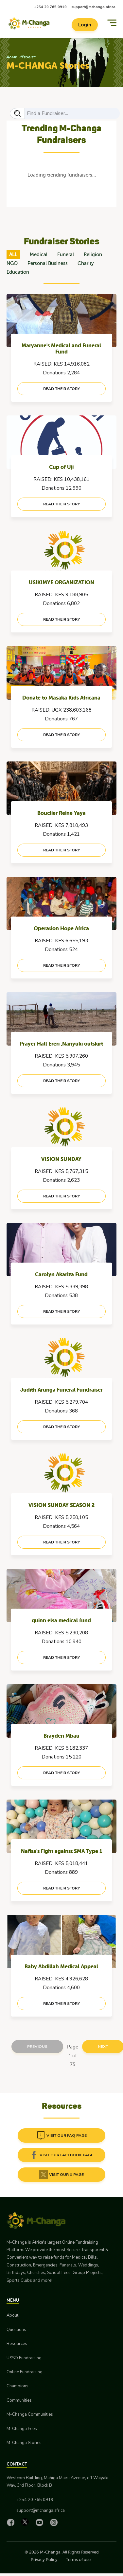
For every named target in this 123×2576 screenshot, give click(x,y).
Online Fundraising (25, 2372)
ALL (13, 254)
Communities (19, 2400)
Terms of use (78, 2559)
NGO (12, 263)
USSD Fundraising (24, 2358)
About (12, 2315)
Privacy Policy (44, 2559)
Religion (93, 254)
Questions (16, 2330)
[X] (26, 2522)
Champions (17, 2386)
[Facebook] (12, 2522)
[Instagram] (55, 2522)
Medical (38, 254)
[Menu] (111, 23)
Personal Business (47, 263)
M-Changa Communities (30, 2414)
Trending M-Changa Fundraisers (61, 134)
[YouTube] (40, 2522)
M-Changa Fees (22, 2429)
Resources (17, 2344)
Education (18, 272)
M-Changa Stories (24, 2443)
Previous (37, 2046)
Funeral (65, 254)
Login (84, 25)
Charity (86, 263)
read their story (61, 388)
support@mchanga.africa (93, 7)
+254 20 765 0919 (50, 7)
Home (12, 57)
